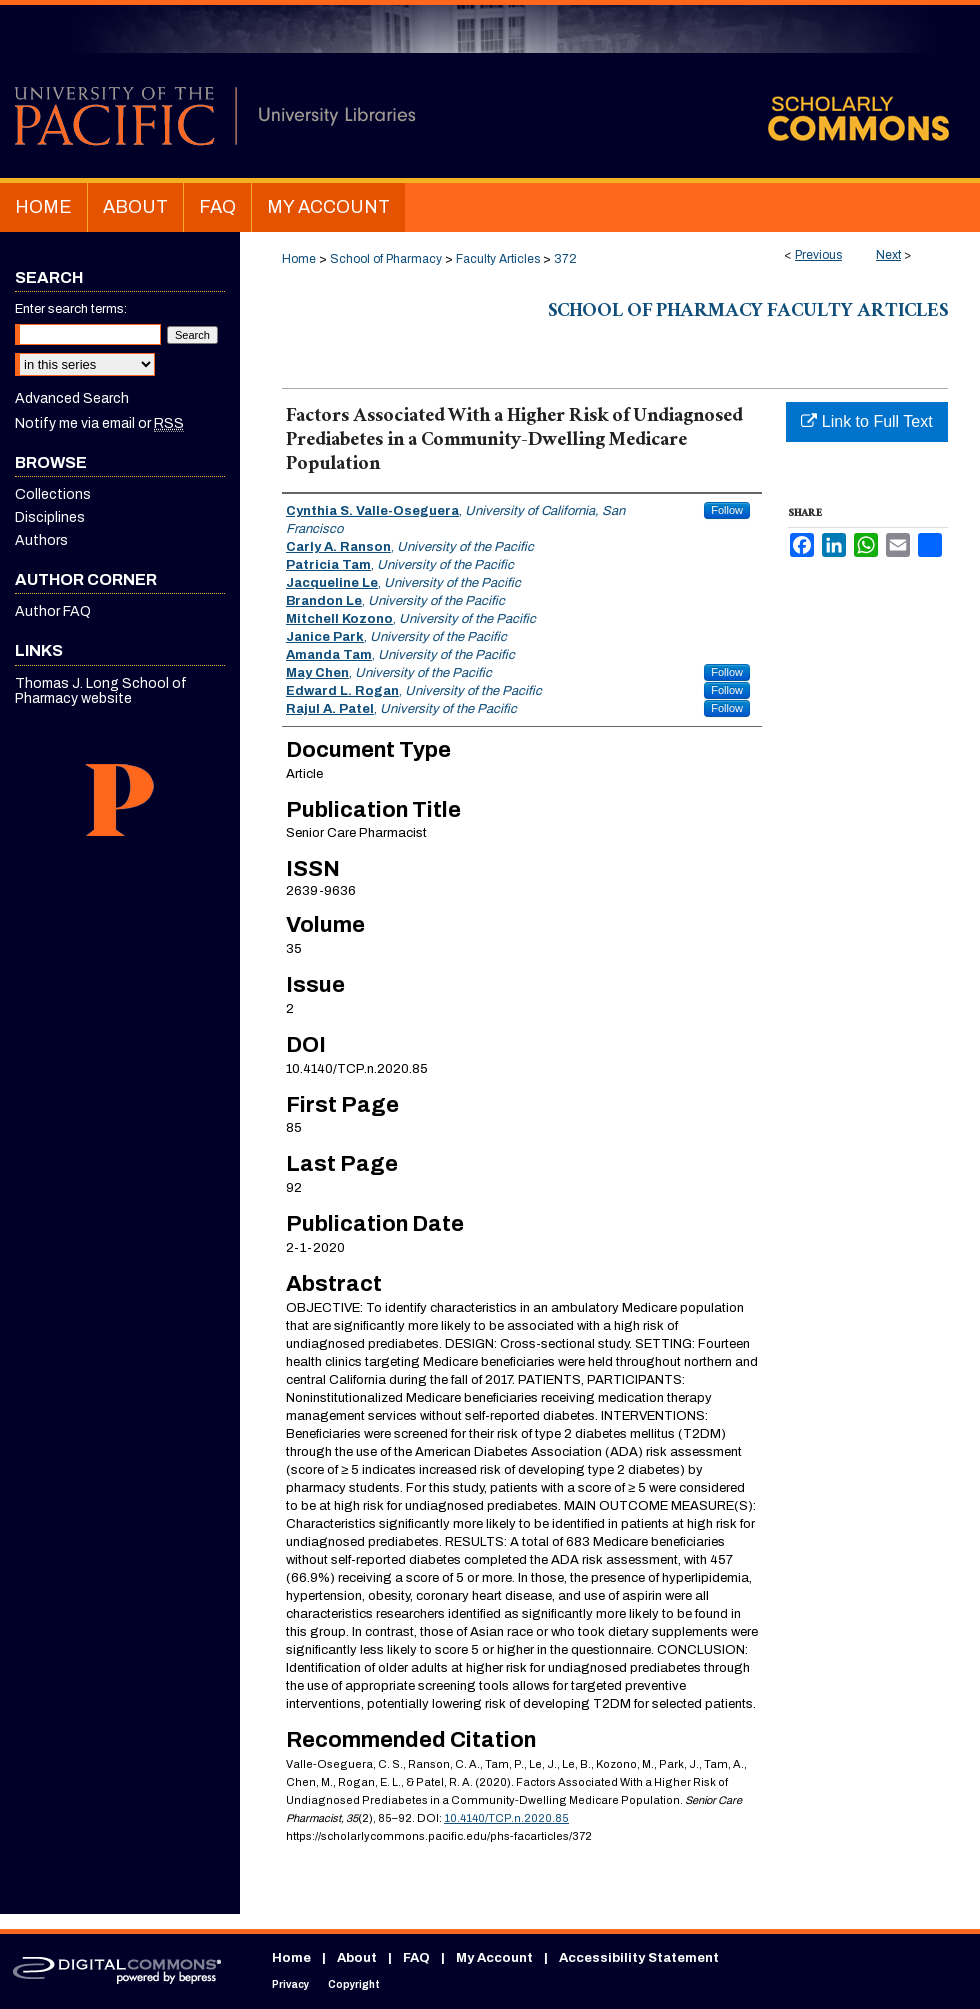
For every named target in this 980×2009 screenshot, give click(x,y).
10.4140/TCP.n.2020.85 (506, 1818)
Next (888, 255)
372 (565, 259)
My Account (494, 1958)
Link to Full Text (866, 421)
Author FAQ (53, 611)
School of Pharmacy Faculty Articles (748, 313)
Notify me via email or (99, 423)
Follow (727, 510)
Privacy (290, 1984)
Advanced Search (72, 398)
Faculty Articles (498, 259)
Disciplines (50, 517)
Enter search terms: (71, 309)
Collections (53, 494)
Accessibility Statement (639, 1958)
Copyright (354, 1984)
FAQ (416, 1958)
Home (299, 259)
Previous (818, 255)
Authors (41, 540)
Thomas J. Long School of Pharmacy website (101, 691)
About (357, 1958)
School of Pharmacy (386, 259)
